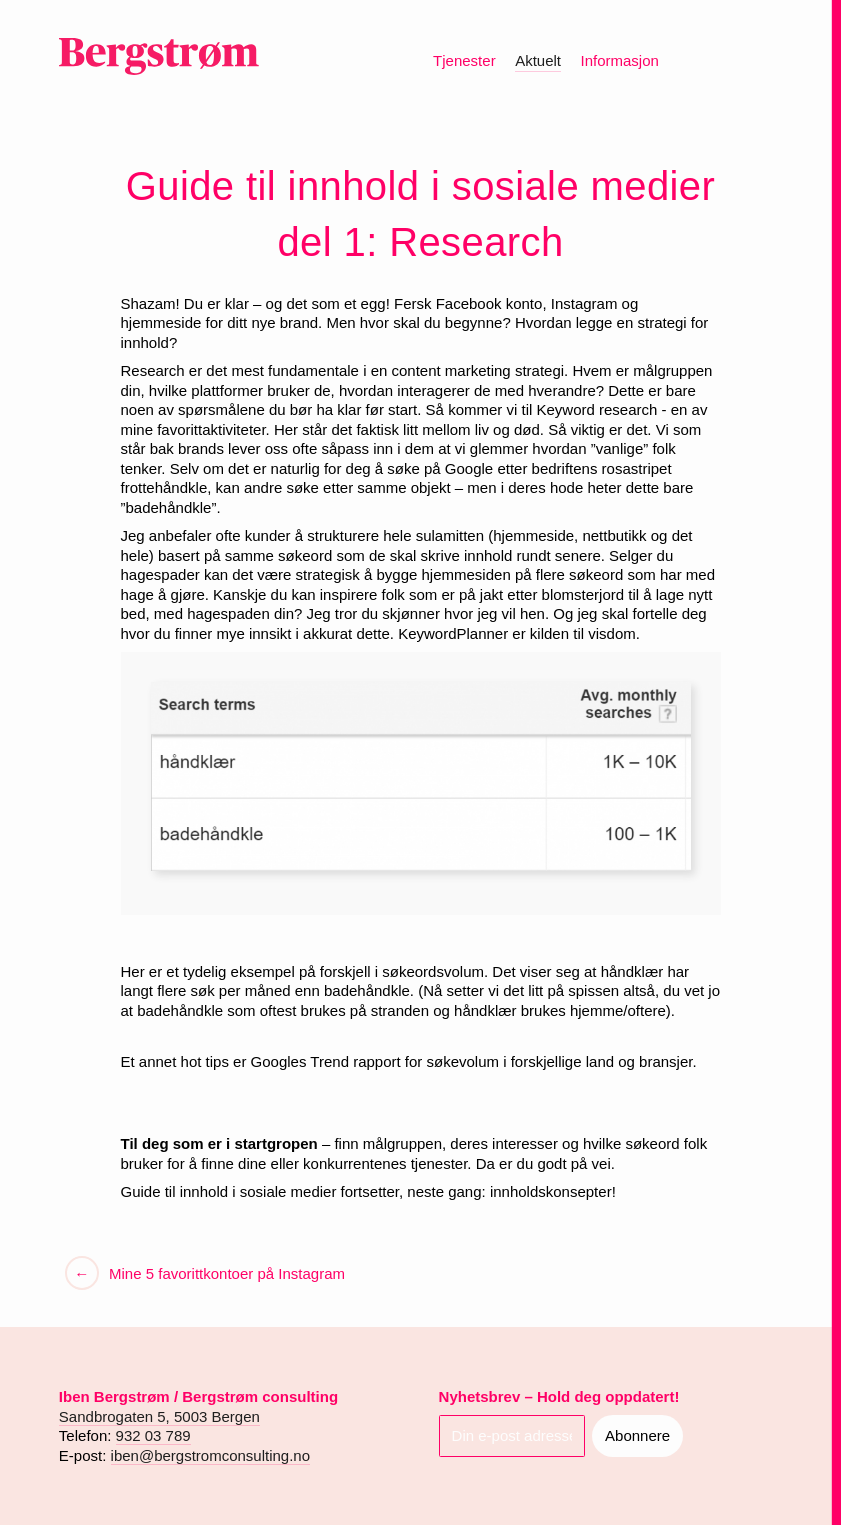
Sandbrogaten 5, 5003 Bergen (159, 1416)
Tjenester (464, 60)
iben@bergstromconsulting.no (211, 1455)
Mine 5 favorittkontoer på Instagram (225, 1273)
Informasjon (619, 60)
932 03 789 (153, 1435)
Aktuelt (538, 60)
